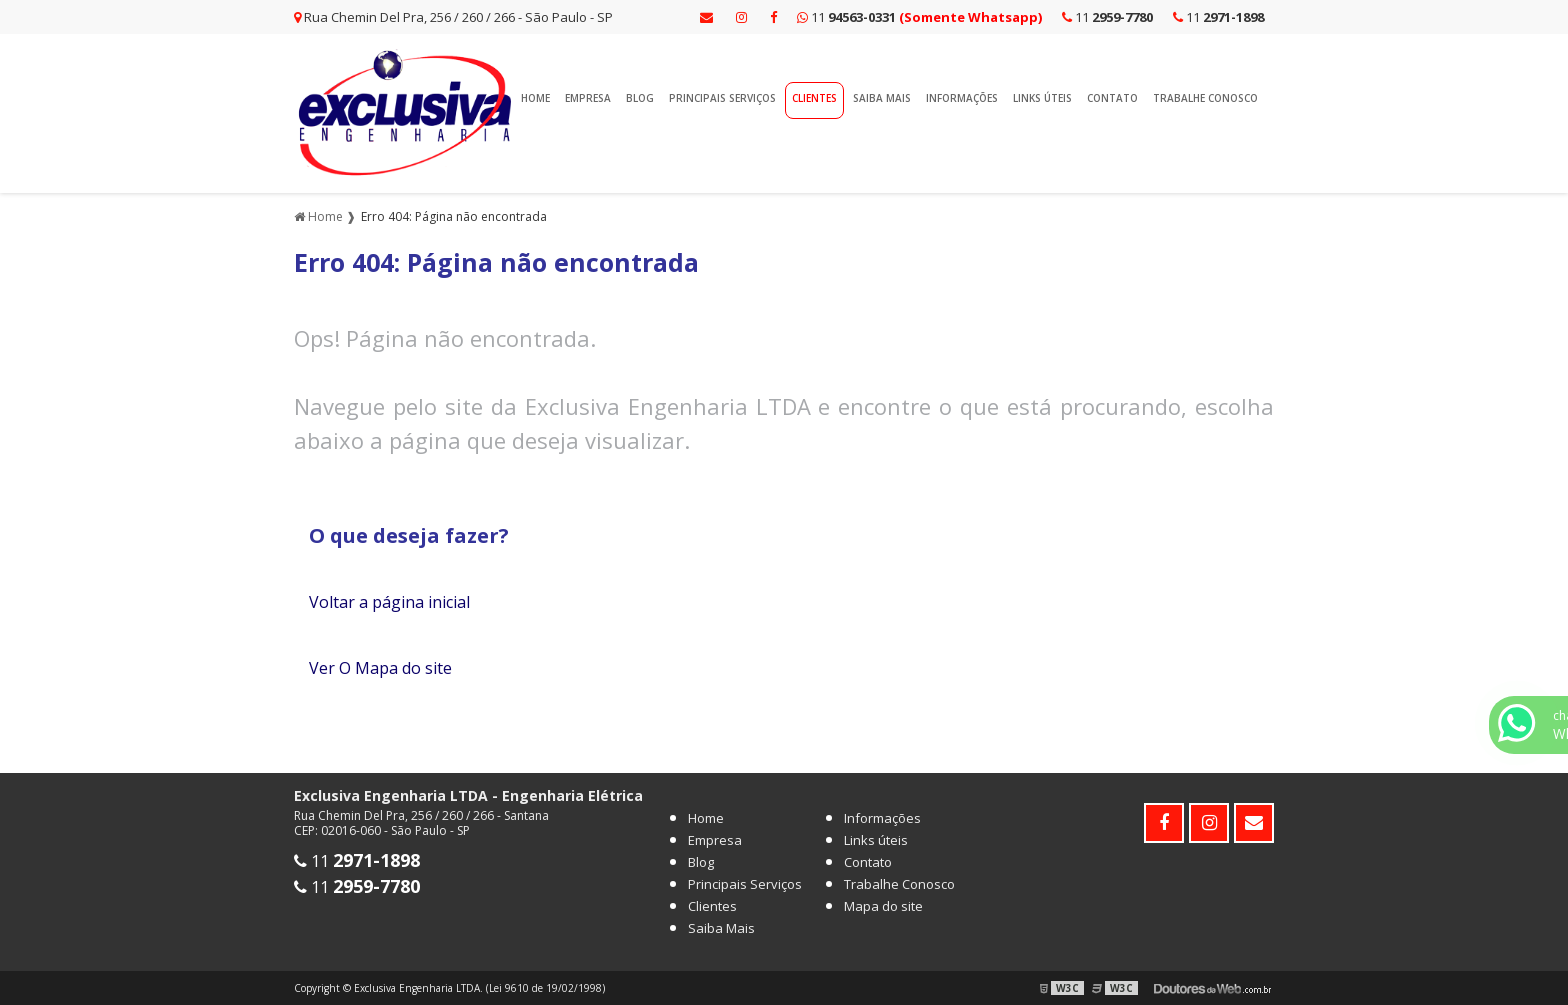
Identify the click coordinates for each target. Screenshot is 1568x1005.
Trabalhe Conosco (1205, 98)
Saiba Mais (882, 98)
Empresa (588, 98)
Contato (1112, 98)
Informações (962, 98)
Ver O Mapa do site (380, 668)
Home (535, 98)
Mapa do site (883, 906)
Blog (640, 98)
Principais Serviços (722, 98)
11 (1218, 17)
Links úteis (1042, 98)
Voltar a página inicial (389, 602)
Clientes (814, 98)
